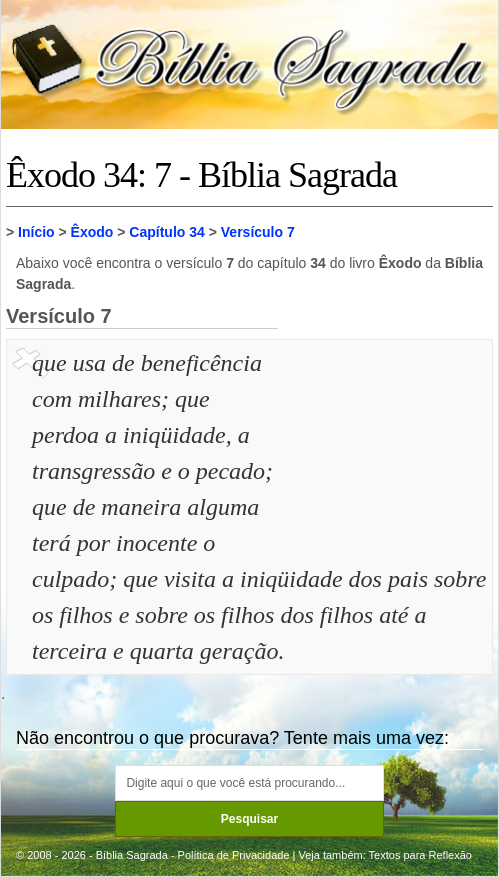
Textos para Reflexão (420, 855)
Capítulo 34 (166, 232)
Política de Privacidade (234, 855)
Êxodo (92, 232)
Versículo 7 (258, 232)
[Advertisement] (388, 445)
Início (36, 232)
